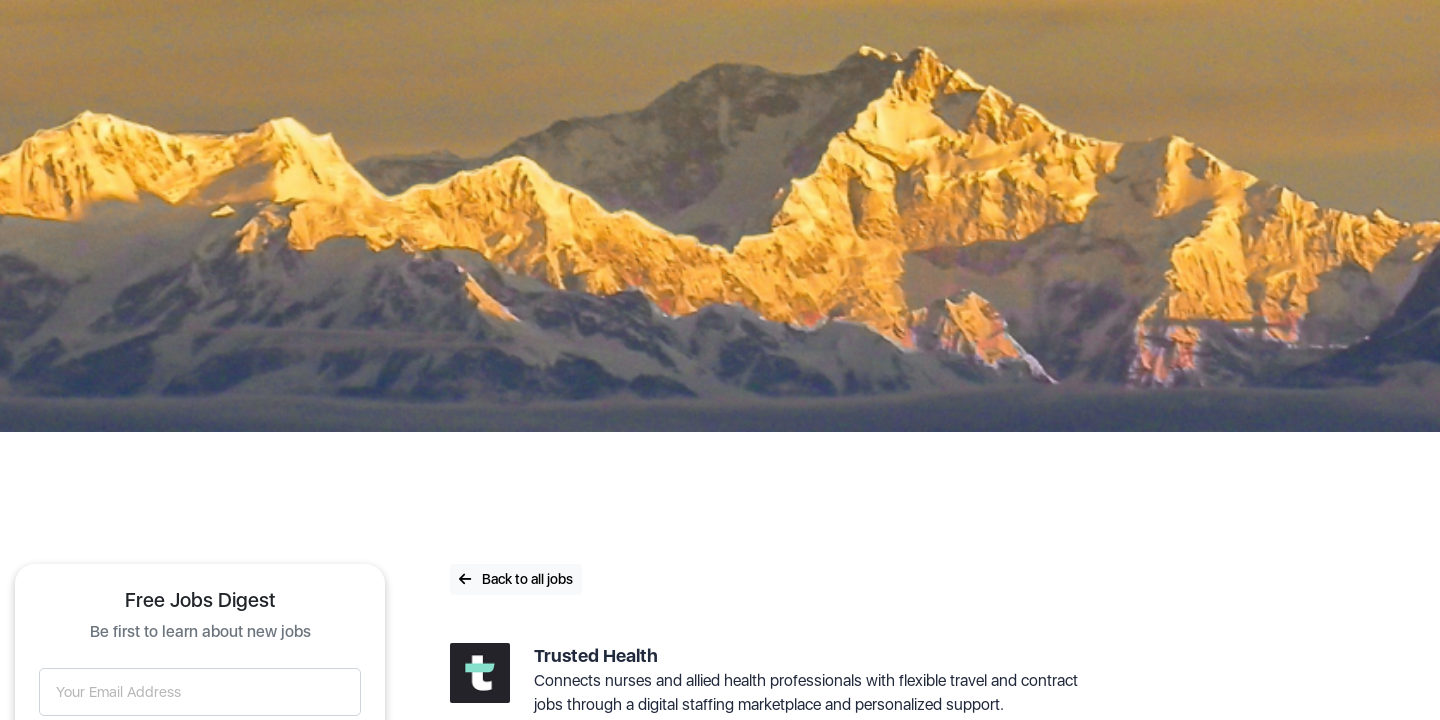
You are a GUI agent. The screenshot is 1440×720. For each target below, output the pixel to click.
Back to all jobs (516, 579)
